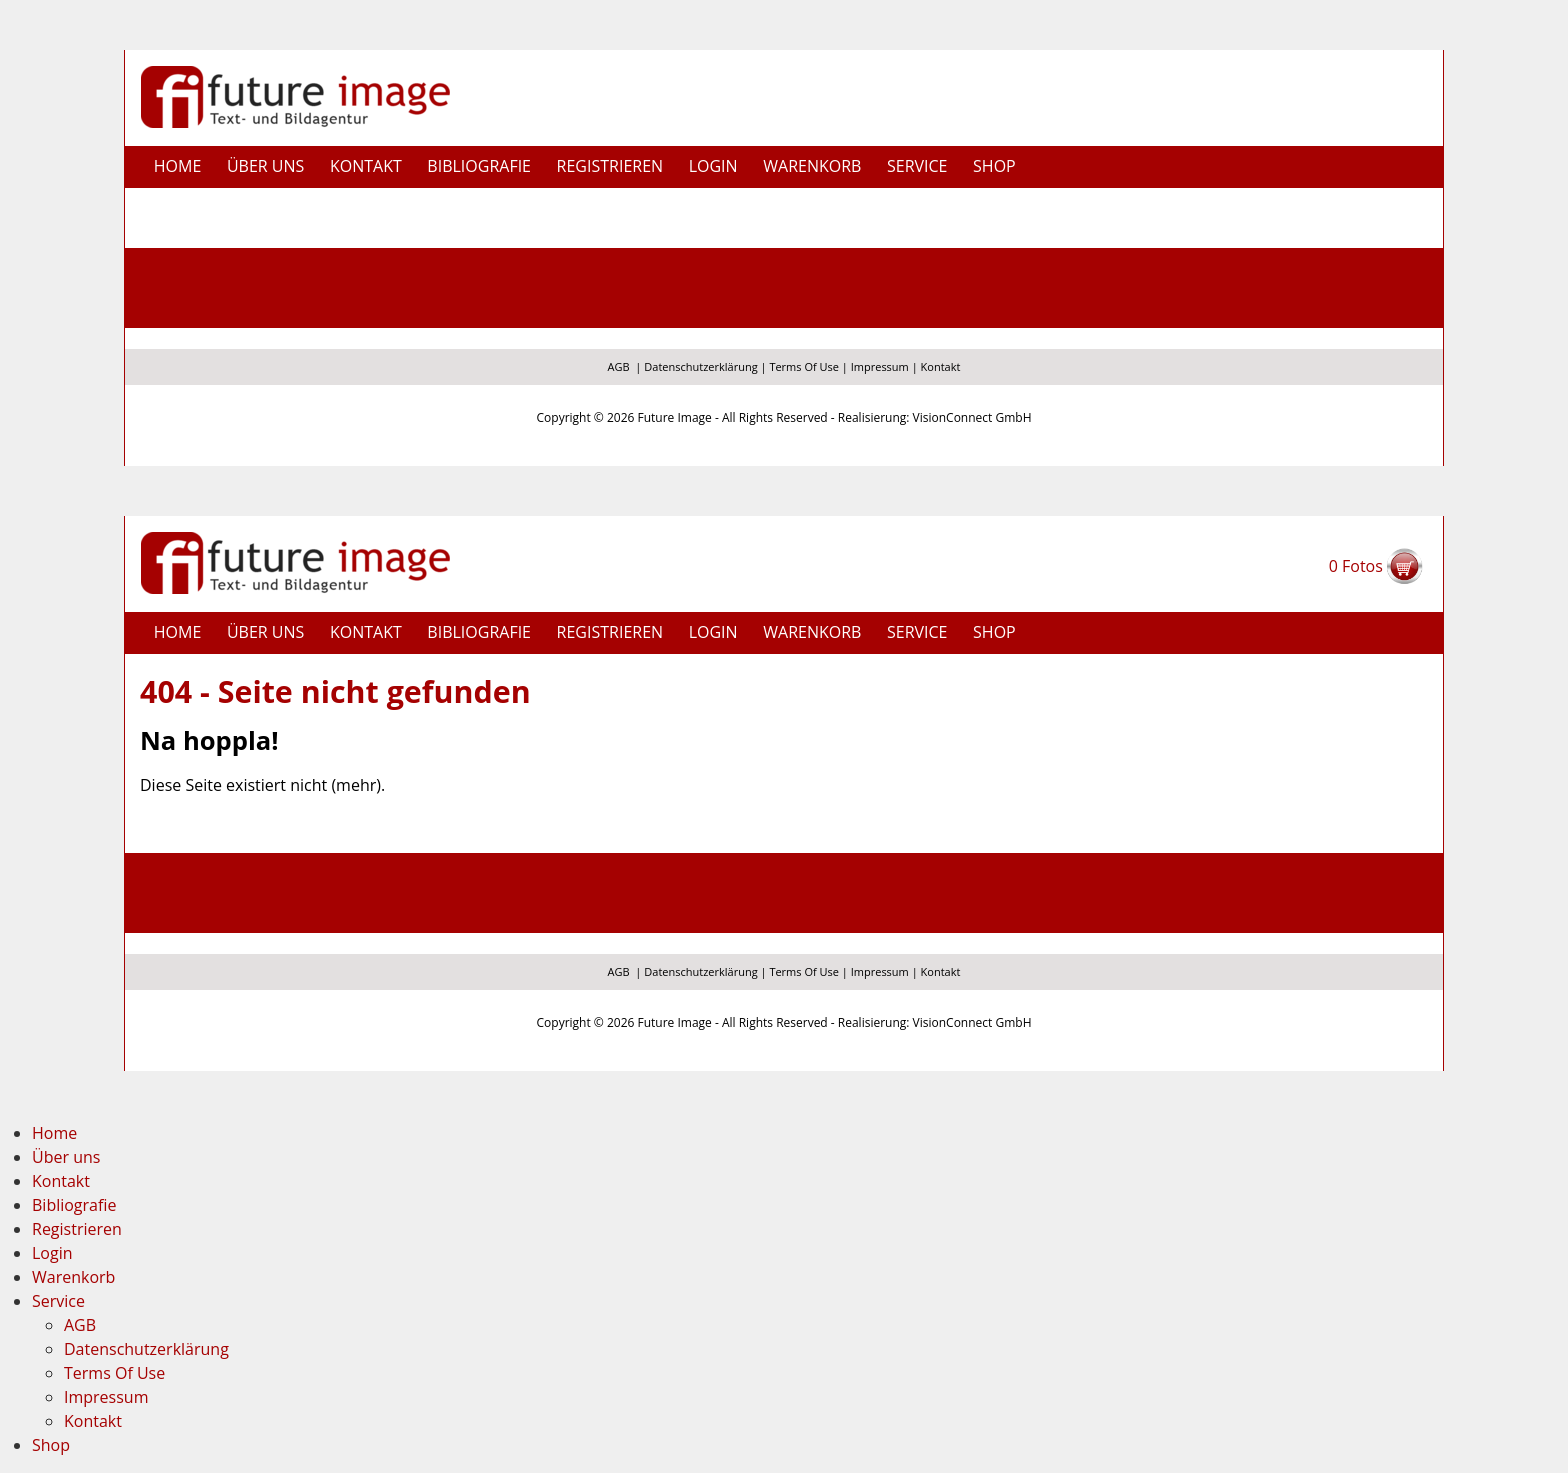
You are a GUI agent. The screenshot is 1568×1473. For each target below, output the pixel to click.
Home (178, 166)
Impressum (880, 366)
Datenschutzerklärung (700, 366)
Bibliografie (479, 166)
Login (713, 166)
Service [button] (917, 166)
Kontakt (366, 166)
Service (58, 1301)
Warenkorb (812, 166)
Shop (994, 166)
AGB (619, 366)
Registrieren (610, 166)
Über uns (265, 166)
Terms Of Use (804, 366)
